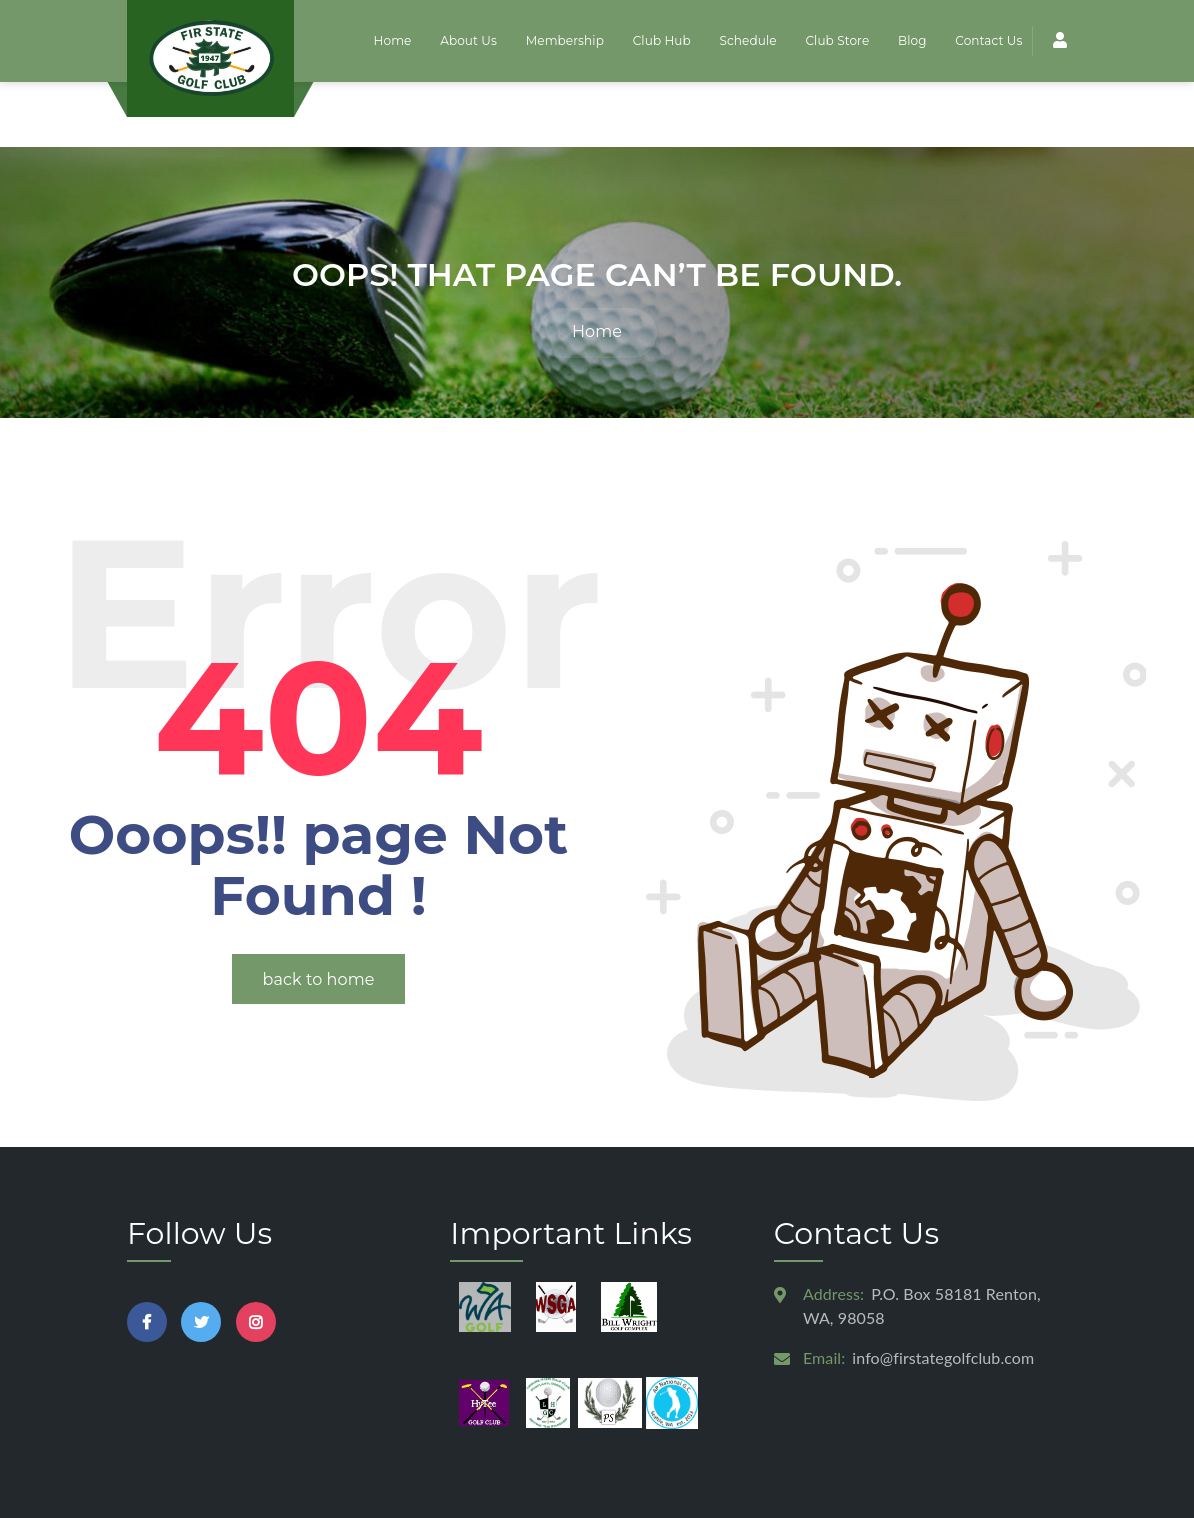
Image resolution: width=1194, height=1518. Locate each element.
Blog (912, 40)
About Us (472, 40)
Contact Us (988, 40)
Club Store (839, 40)
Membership (568, 40)
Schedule (749, 40)
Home (397, 40)
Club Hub (664, 40)
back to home (319, 914)
